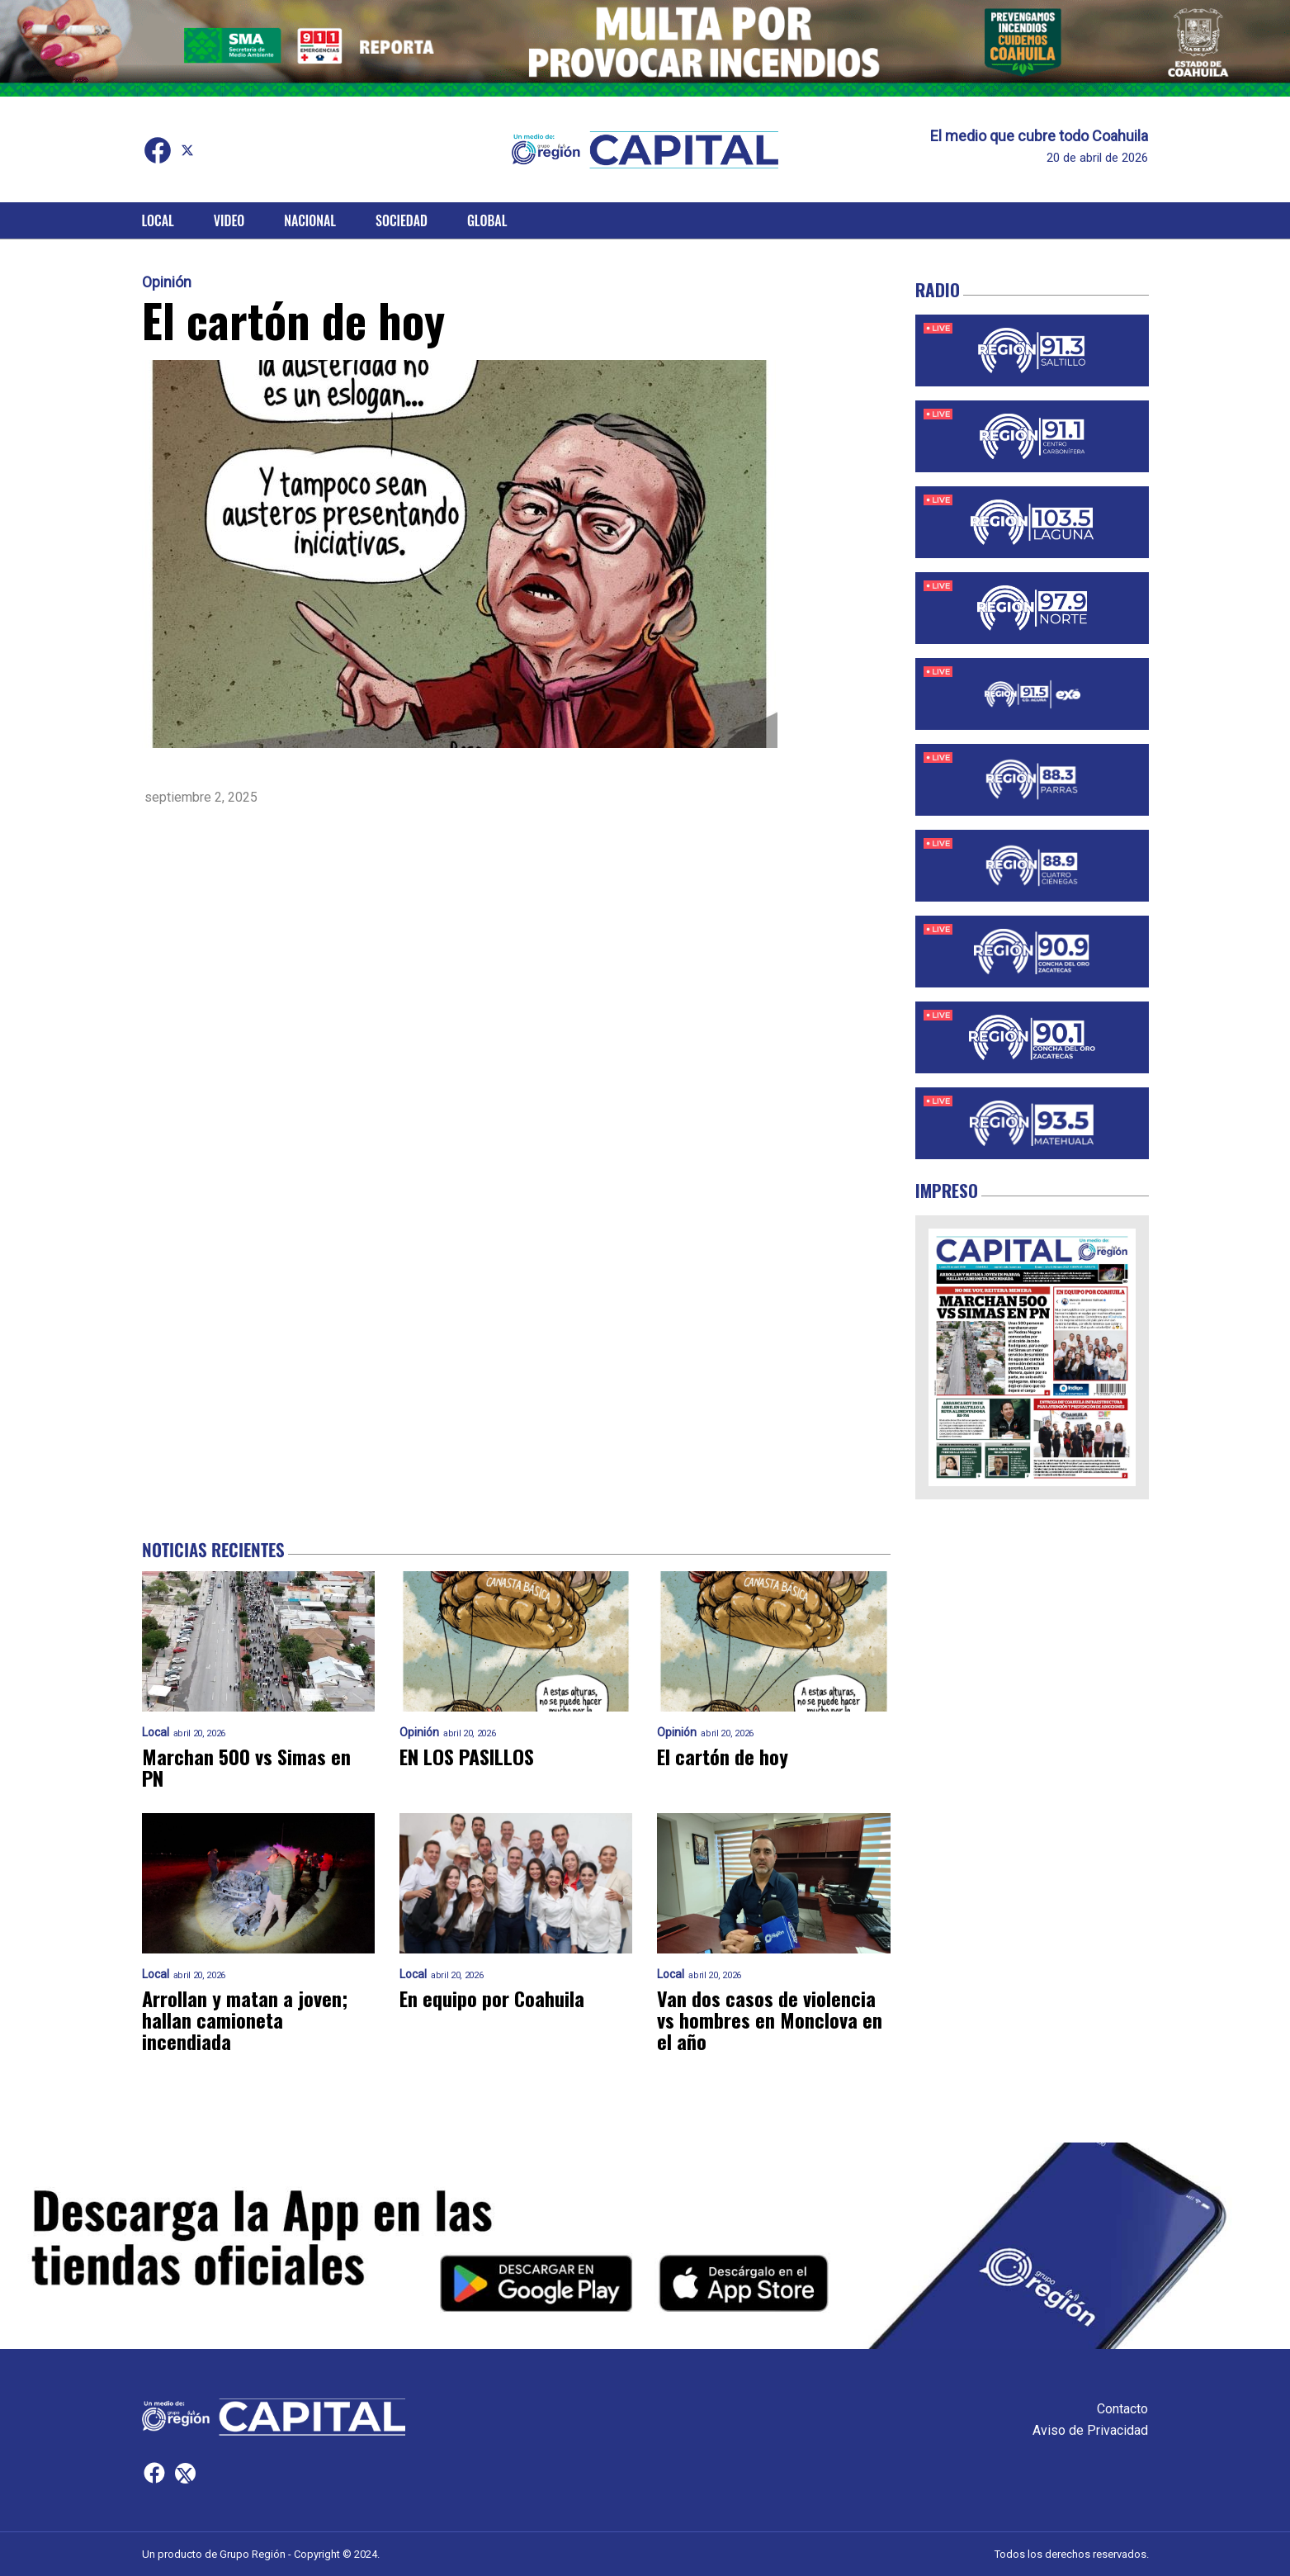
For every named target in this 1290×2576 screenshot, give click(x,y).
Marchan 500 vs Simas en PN (246, 1766)
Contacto (1122, 2409)
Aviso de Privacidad (1090, 2430)
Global (487, 220)
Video (229, 220)
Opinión (166, 282)
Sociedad (402, 220)
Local (158, 220)
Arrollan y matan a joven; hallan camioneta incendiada (244, 2019)
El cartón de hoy (722, 1756)
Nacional (310, 220)
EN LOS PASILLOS (466, 1756)
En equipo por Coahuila (491, 1998)
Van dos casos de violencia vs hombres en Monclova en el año (769, 2019)
